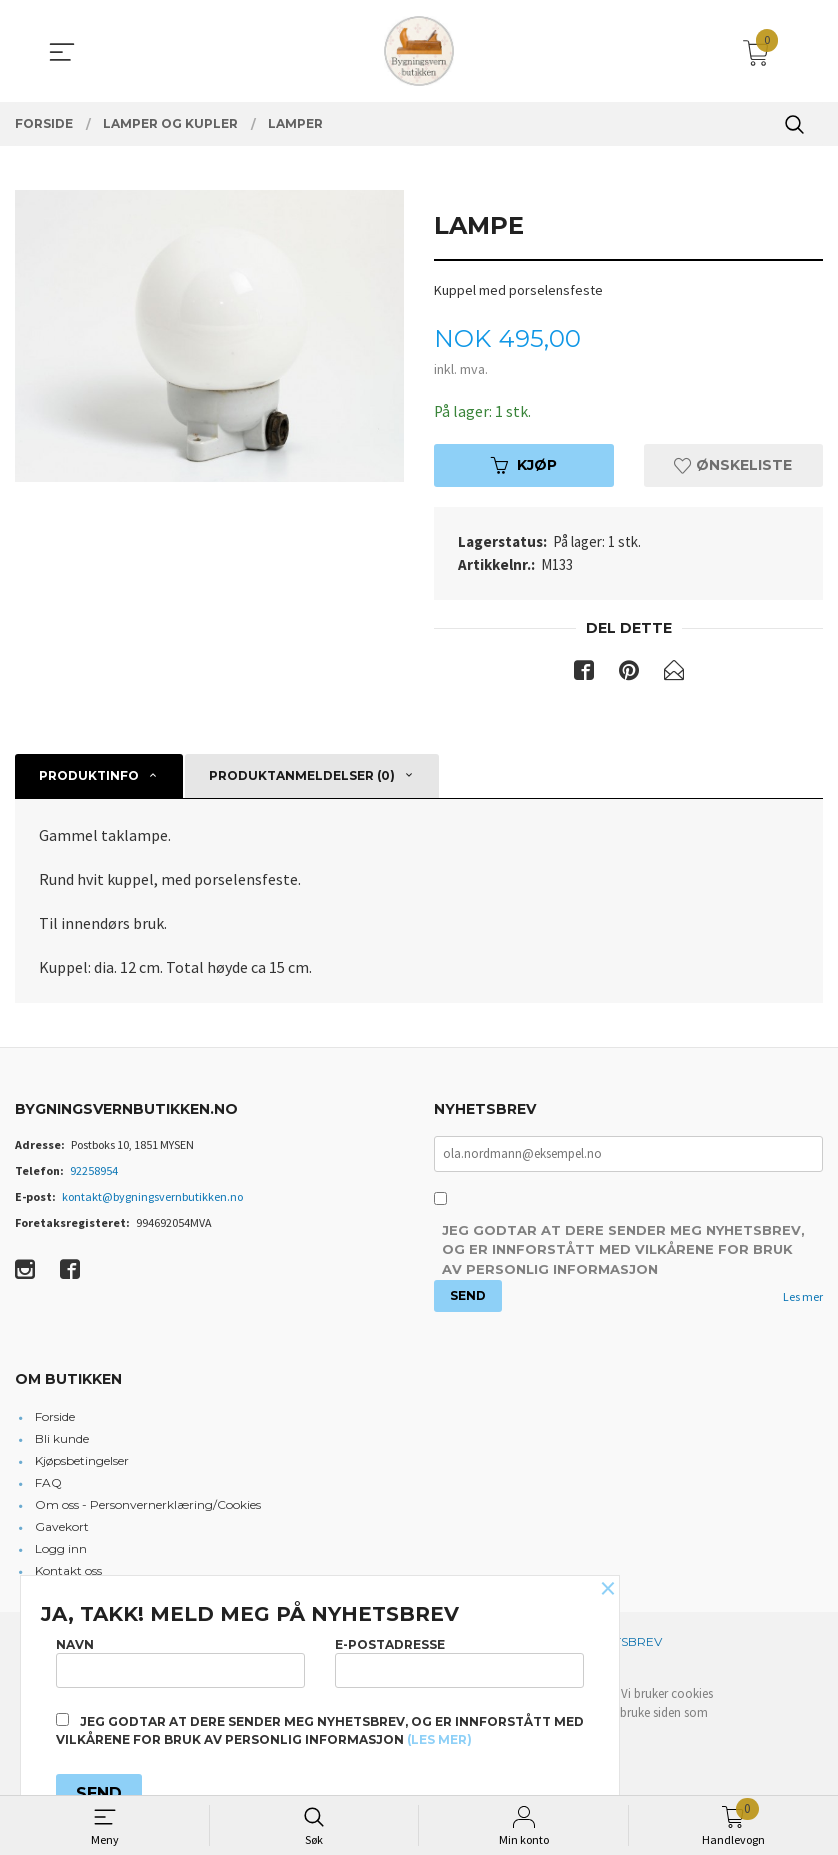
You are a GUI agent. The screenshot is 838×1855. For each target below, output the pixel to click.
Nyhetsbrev (621, 1642)
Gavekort (62, 1527)
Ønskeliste (733, 466)
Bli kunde (62, 1439)
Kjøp (524, 466)
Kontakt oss (68, 1571)
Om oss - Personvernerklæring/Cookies (148, 1505)
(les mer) (439, 1739)
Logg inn (61, 1549)
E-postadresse (459, 1661)
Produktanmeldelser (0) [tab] (302, 776)
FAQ (48, 1483)
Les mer (803, 1297)
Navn (180, 1661)
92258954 (94, 1170)
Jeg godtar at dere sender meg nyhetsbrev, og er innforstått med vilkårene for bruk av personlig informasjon (623, 1250)
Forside (55, 1417)
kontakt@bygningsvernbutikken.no (152, 1196)
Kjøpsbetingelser (82, 1461)
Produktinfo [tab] (89, 776)
